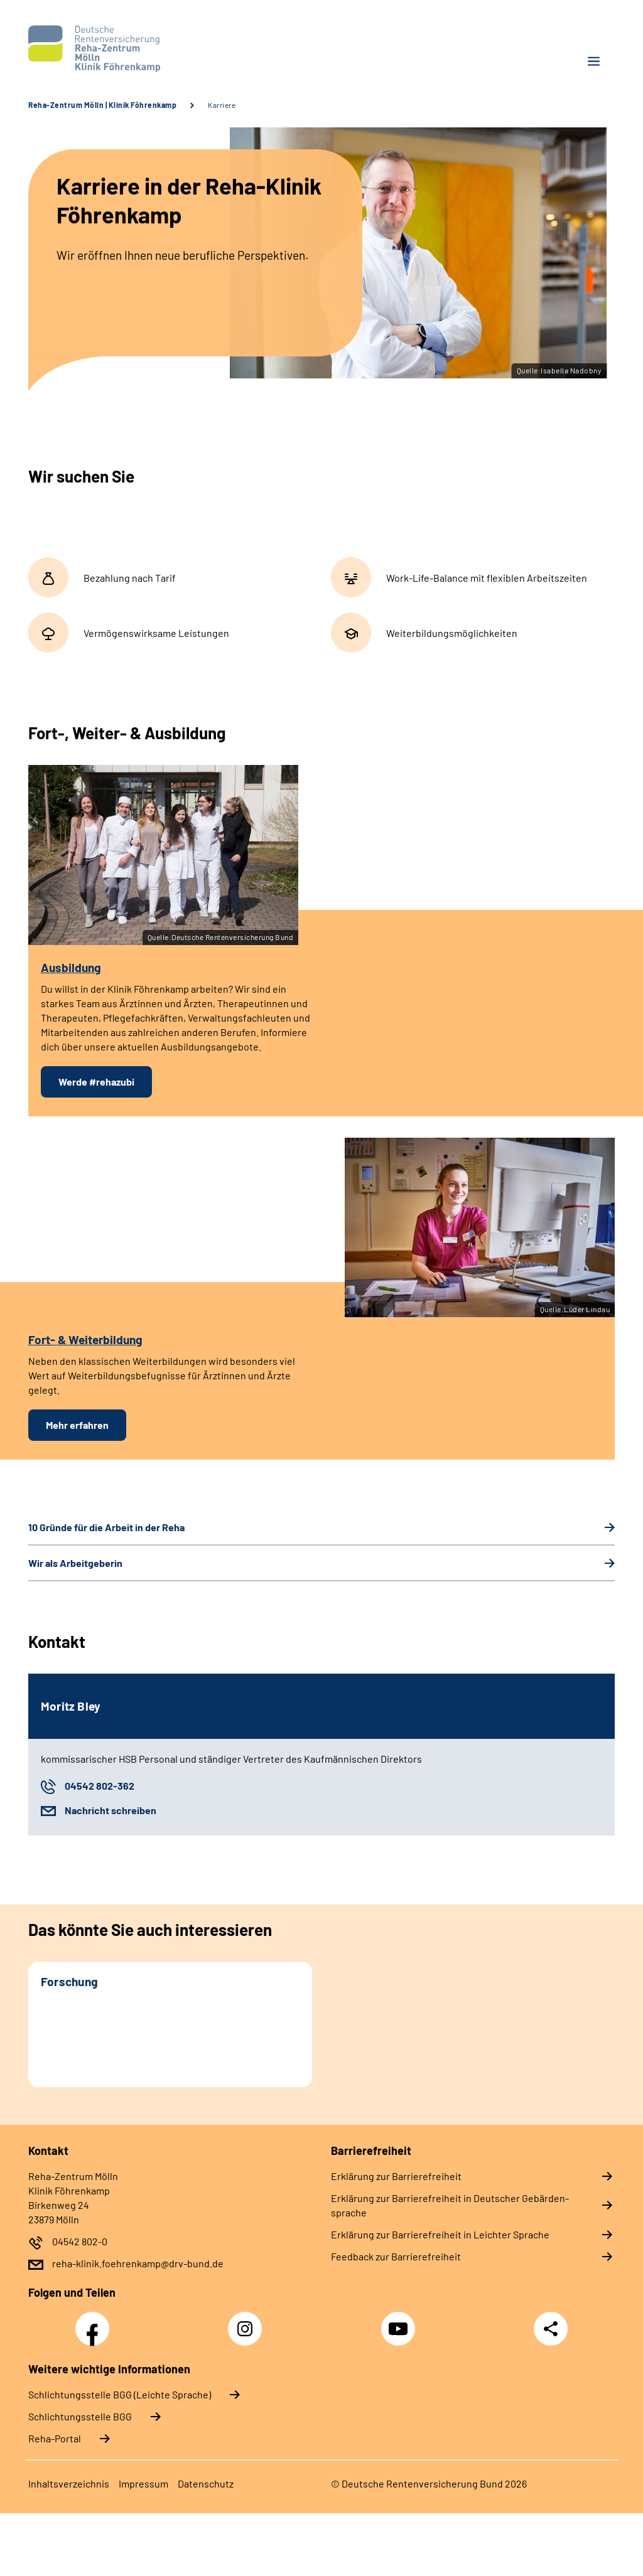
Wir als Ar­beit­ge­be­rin (75, 1563)
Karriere (221, 104)
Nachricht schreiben (110, 1810)
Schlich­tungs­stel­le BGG (80, 2416)
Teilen (550, 2328)
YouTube (400, 2321)
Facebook (95, 2321)
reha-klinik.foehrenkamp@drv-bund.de (138, 2263)
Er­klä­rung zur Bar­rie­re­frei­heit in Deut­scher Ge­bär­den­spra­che (450, 2205)
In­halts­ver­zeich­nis (68, 2483)
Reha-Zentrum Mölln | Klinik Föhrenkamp (102, 104)
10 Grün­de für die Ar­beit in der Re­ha (106, 1527)
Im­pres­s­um (143, 2483)
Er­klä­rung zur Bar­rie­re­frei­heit (396, 2176)
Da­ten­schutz (206, 2483)
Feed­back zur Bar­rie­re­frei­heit (396, 2256)
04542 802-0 (79, 2241)
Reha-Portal (54, 2438)
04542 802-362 (99, 1786)
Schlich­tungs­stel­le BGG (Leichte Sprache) (119, 2394)
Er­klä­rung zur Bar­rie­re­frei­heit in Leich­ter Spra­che (440, 2234)
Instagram (248, 2321)
